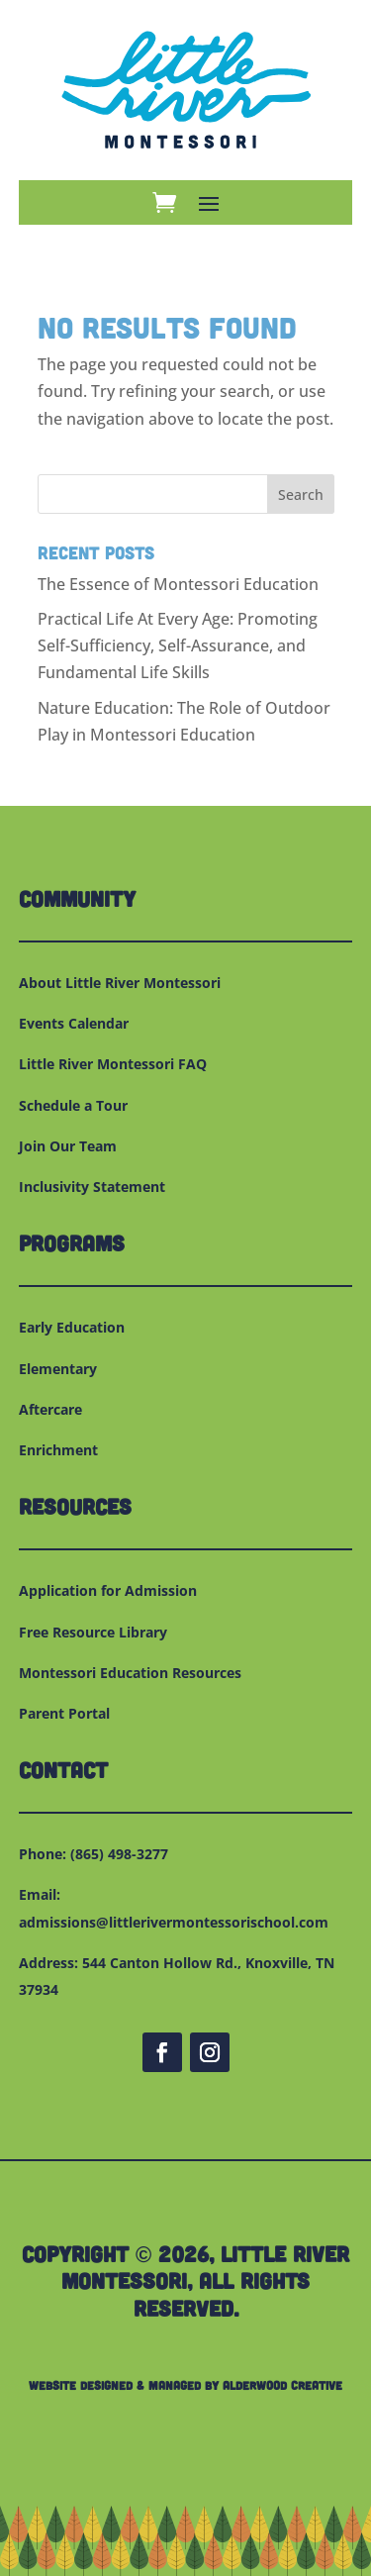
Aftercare (50, 1409)
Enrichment (58, 1449)
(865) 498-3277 (119, 1853)
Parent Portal (64, 1713)
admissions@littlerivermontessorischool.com (173, 1922)
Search (301, 494)
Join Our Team (68, 1146)
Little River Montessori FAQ (113, 1063)
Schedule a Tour (73, 1105)
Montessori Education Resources (130, 1672)
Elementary (58, 1368)
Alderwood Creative (282, 2385)
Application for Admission (108, 1590)
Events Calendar (74, 1023)
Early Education (72, 1327)
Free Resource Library (93, 1632)
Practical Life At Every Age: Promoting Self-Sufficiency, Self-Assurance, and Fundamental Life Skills (178, 645)
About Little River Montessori (120, 982)
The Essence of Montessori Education (178, 584)
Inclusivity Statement (92, 1186)
